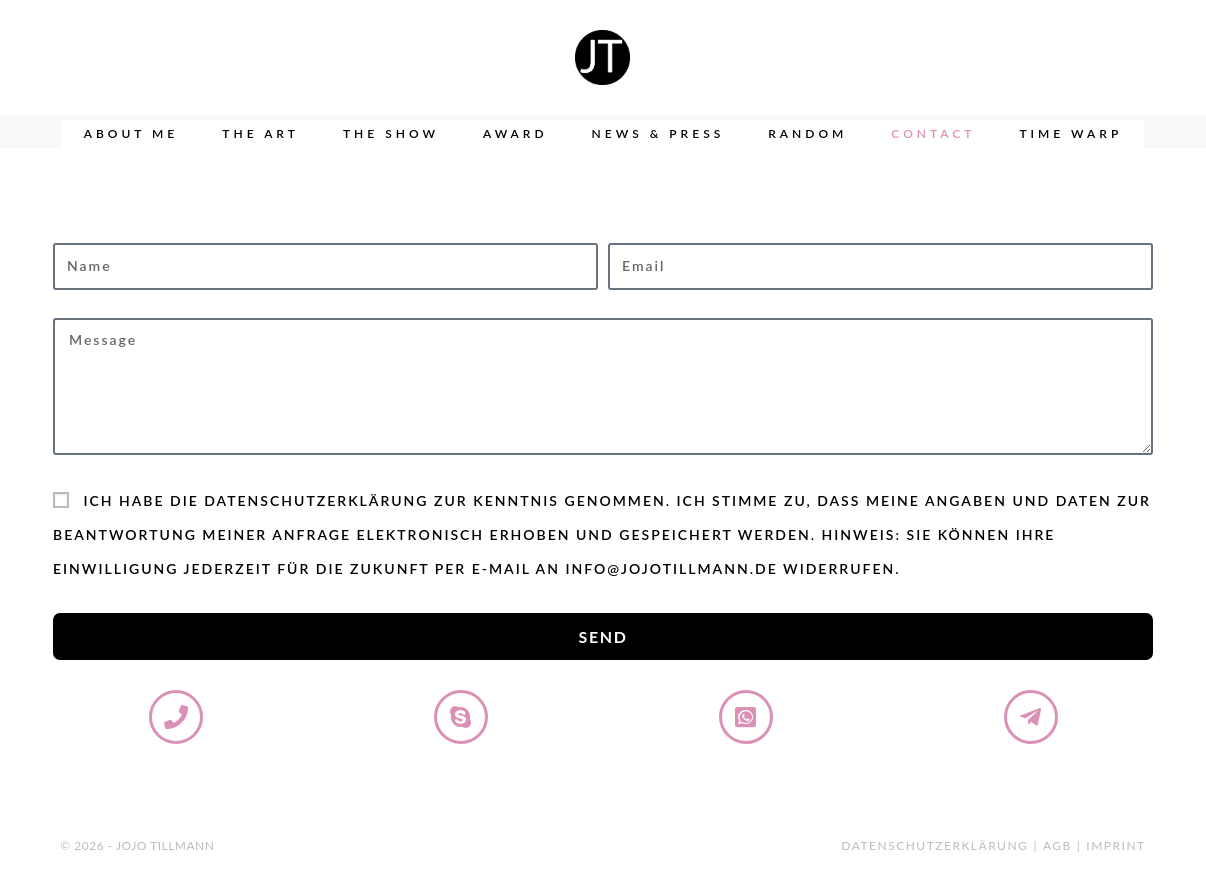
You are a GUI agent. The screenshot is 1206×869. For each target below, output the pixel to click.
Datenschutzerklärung (934, 845)
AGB (1057, 845)
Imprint (1115, 845)
